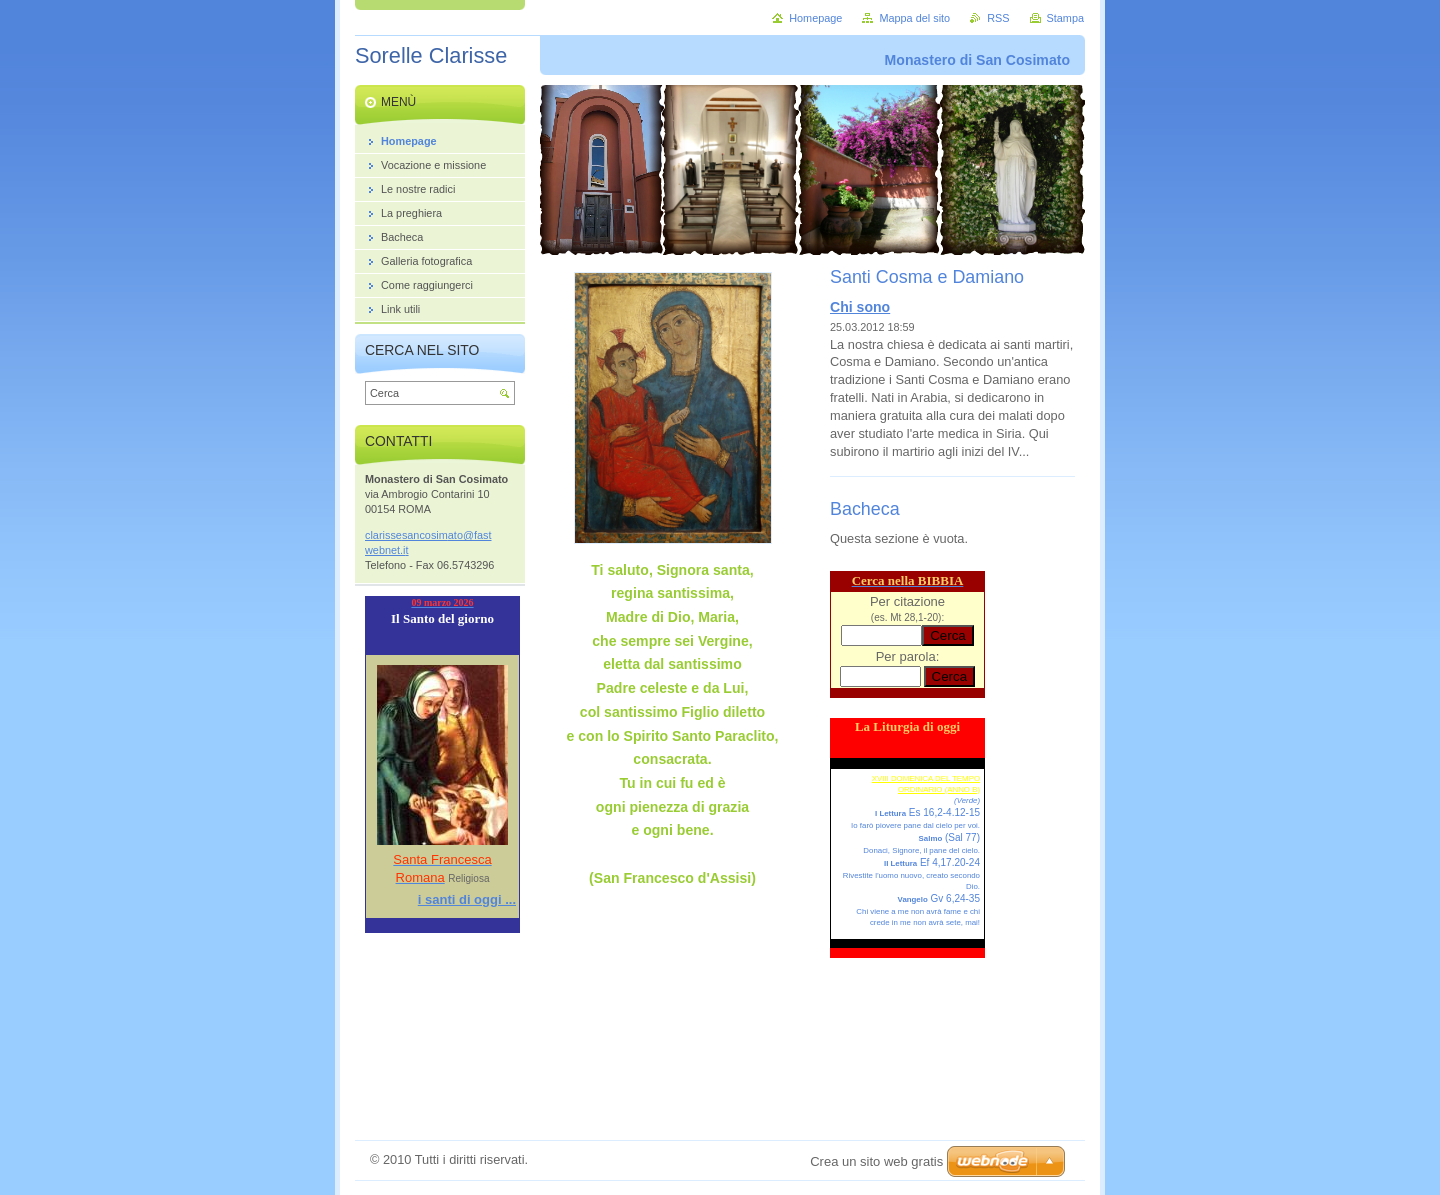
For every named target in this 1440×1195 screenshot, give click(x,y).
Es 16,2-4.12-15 (943, 812)
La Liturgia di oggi (907, 726)
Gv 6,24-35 (954, 898)
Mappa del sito (914, 18)
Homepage (815, 18)
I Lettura (890, 813)
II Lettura (900, 863)
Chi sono (860, 307)
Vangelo (913, 899)
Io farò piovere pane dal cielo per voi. (915, 825)
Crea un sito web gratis (876, 1161)
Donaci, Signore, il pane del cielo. (921, 850)
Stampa (1065, 18)
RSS (998, 18)
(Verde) (967, 800)
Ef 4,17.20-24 (948, 862)
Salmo (931, 838)
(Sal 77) (961, 837)
